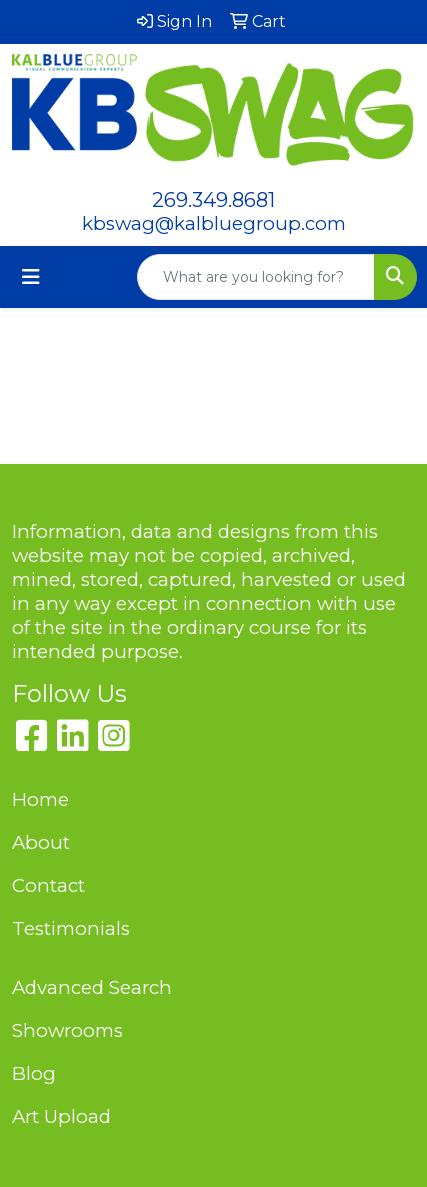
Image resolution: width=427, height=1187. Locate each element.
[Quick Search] (256, 277)
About (41, 842)
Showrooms (67, 1030)
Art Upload (61, 1116)
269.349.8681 (213, 200)
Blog (34, 1073)
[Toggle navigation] (31, 277)
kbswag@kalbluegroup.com (214, 223)
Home (40, 799)
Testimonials (71, 928)
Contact (48, 885)
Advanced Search (92, 987)
